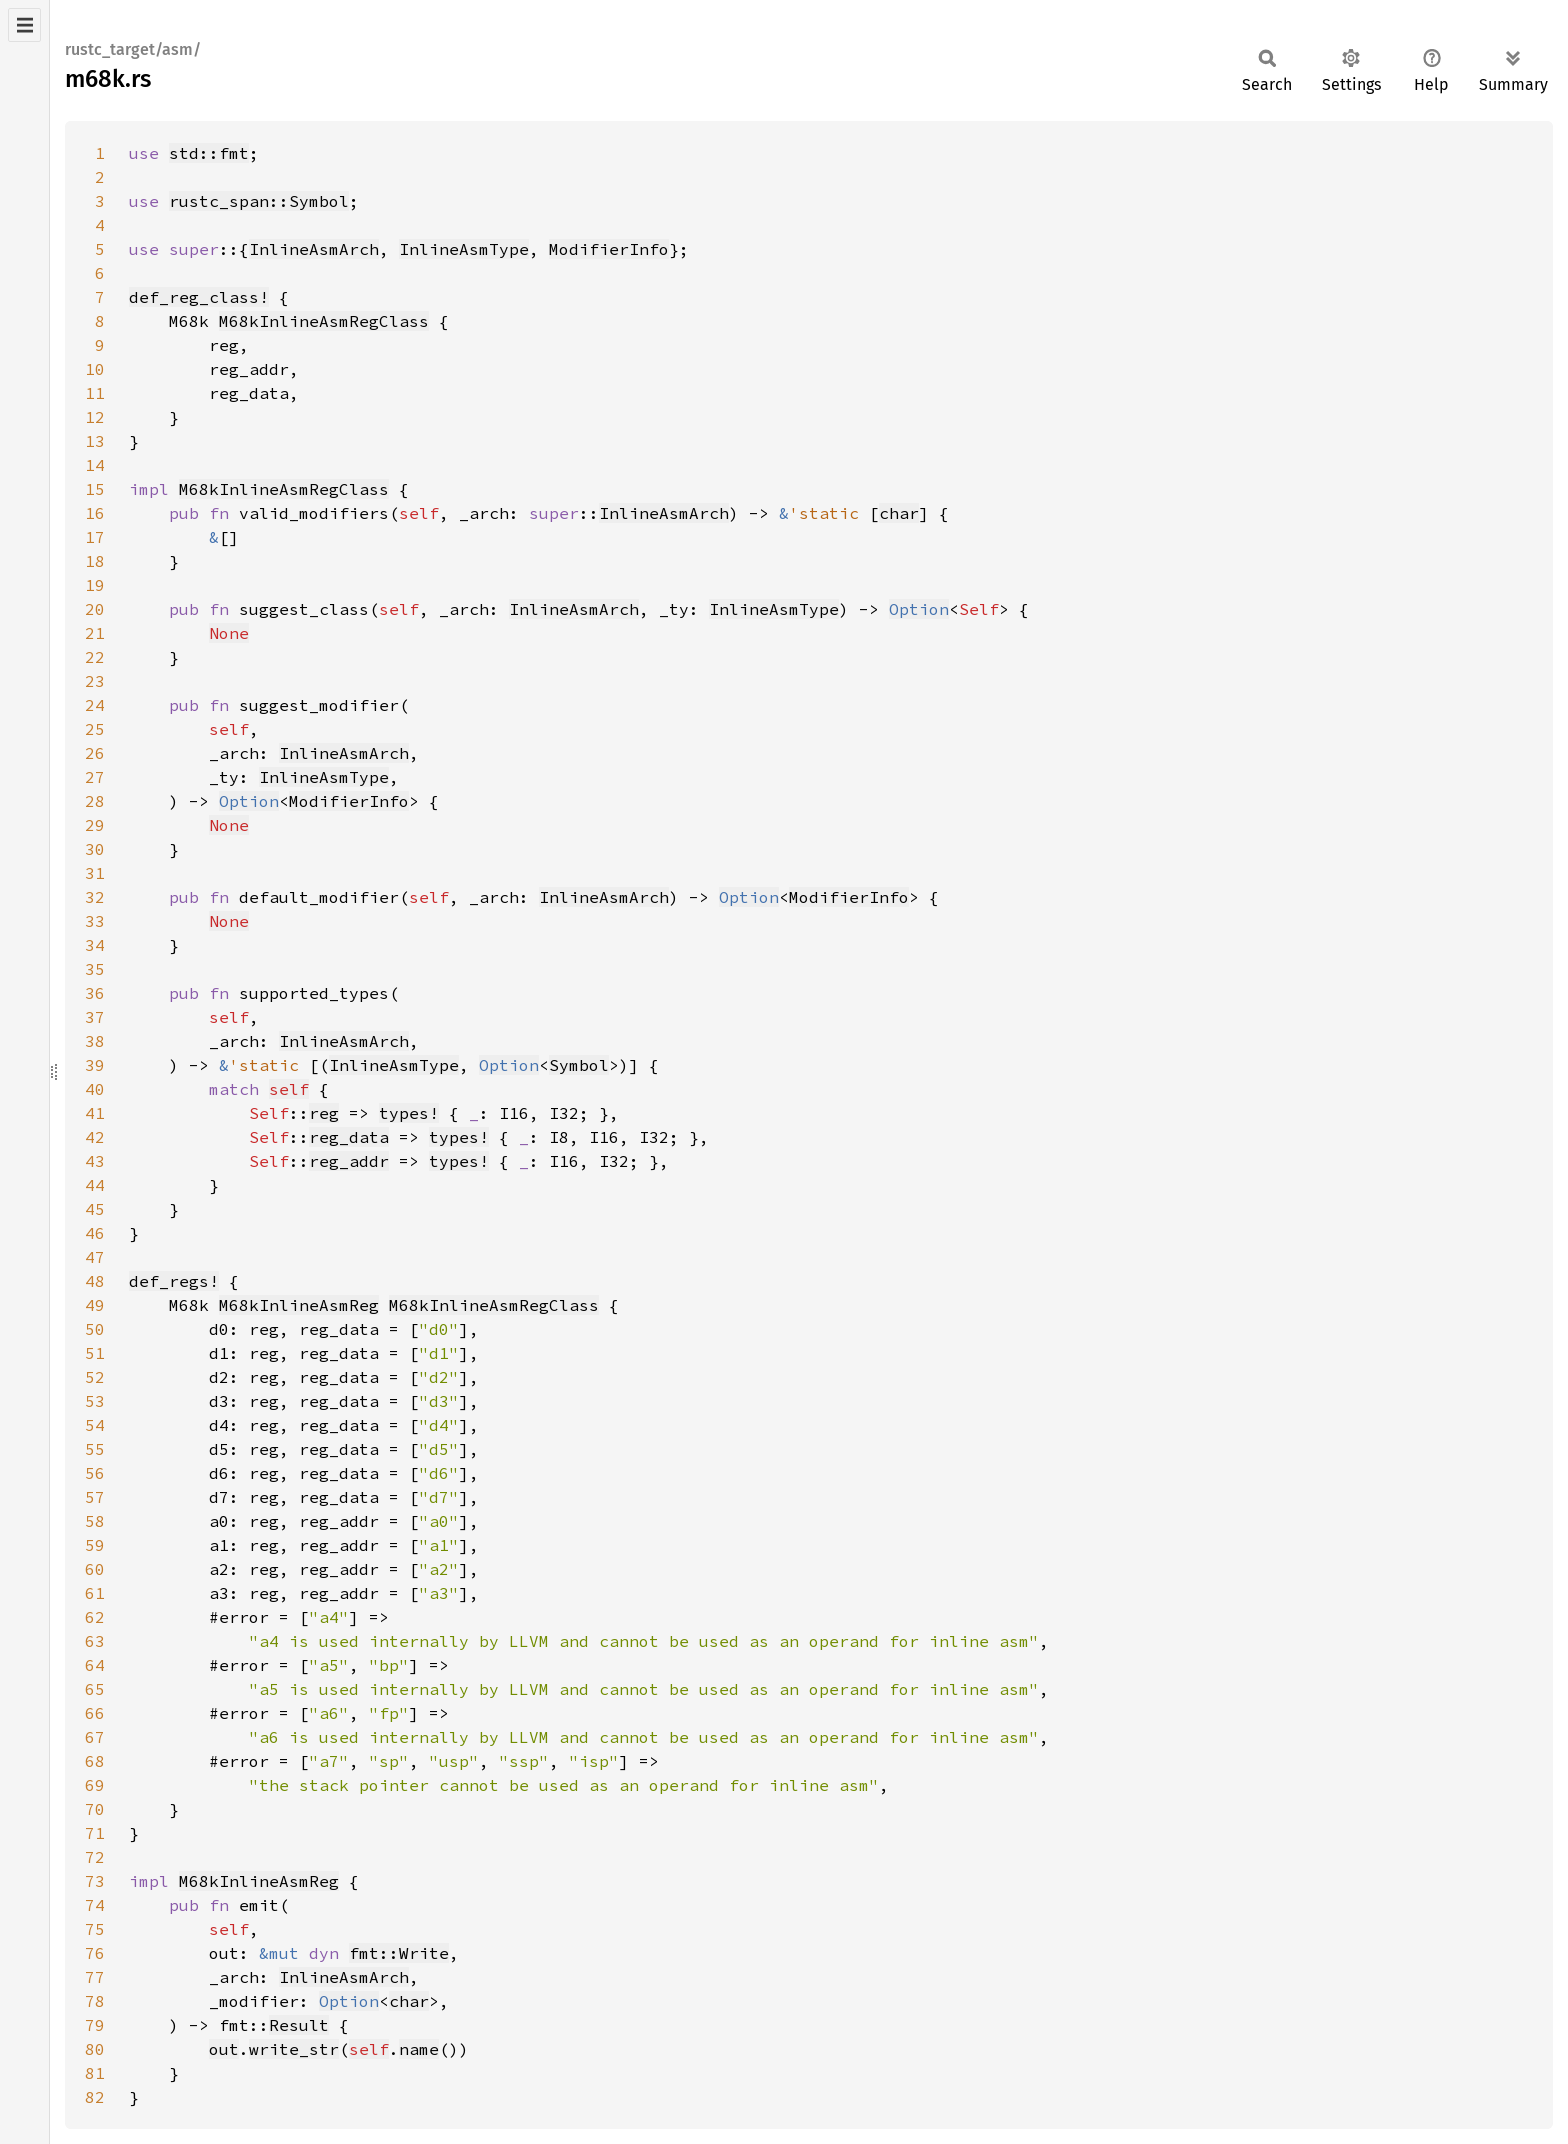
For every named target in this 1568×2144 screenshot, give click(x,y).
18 (95, 561)
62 (95, 1617)
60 (95, 1569)
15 (95, 489)
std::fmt (209, 153)
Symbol (579, 1065)
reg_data (349, 1137)
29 (95, 825)
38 (95, 1041)
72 (95, 1857)
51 (95, 1353)
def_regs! (174, 1281)
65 (95, 1689)
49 (95, 1305)
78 (95, 2001)
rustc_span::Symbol (259, 201)
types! (409, 1113)
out (224, 2049)
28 (95, 801)
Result (299, 2025)
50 (95, 1329)
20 (95, 609)
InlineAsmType (464, 249)
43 (95, 1161)
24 (95, 705)
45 (95, 1209)
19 (95, 585)
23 (95, 681)
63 (95, 1641)
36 (95, 993)
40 (95, 1089)
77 (95, 1977)
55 (95, 1449)
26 (95, 753)
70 (95, 1809)
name (419, 2049)
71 (95, 1833)
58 (95, 1521)
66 (95, 1713)
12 (95, 417)
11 (95, 393)
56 (95, 1473)
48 (95, 1281)
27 (95, 777)
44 (95, 1185)
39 (95, 1065)
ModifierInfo (609, 249)
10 (95, 369)
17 (95, 537)
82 (95, 2097)
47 (95, 1257)
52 (95, 1377)
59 (95, 1545)
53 (95, 1401)
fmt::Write (399, 1953)
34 (95, 945)
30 (95, 849)
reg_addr (349, 1161)
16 (95, 513)
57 (95, 1497)
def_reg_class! (199, 297)
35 (95, 969)
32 (95, 897)
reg (324, 1113)
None (229, 633)
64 (95, 1665)
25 (95, 729)
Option (919, 609)
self (289, 1089)
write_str (294, 2049)
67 (95, 1737)
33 (95, 921)
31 (95, 873)
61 (95, 1593)
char (899, 513)
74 (95, 1905)
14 (95, 465)
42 (95, 1137)
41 (95, 1113)
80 (95, 2049)
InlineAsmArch (314, 249)
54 (95, 1425)
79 (95, 2025)
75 (95, 1929)
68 (95, 1761)
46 (95, 1233)
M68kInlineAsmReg (299, 1305)
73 (95, 1881)
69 (95, 1785)
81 (95, 2073)
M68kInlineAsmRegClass (324, 321)
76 (95, 1953)
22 (95, 657)
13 (95, 441)
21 (95, 633)
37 (95, 1017)
